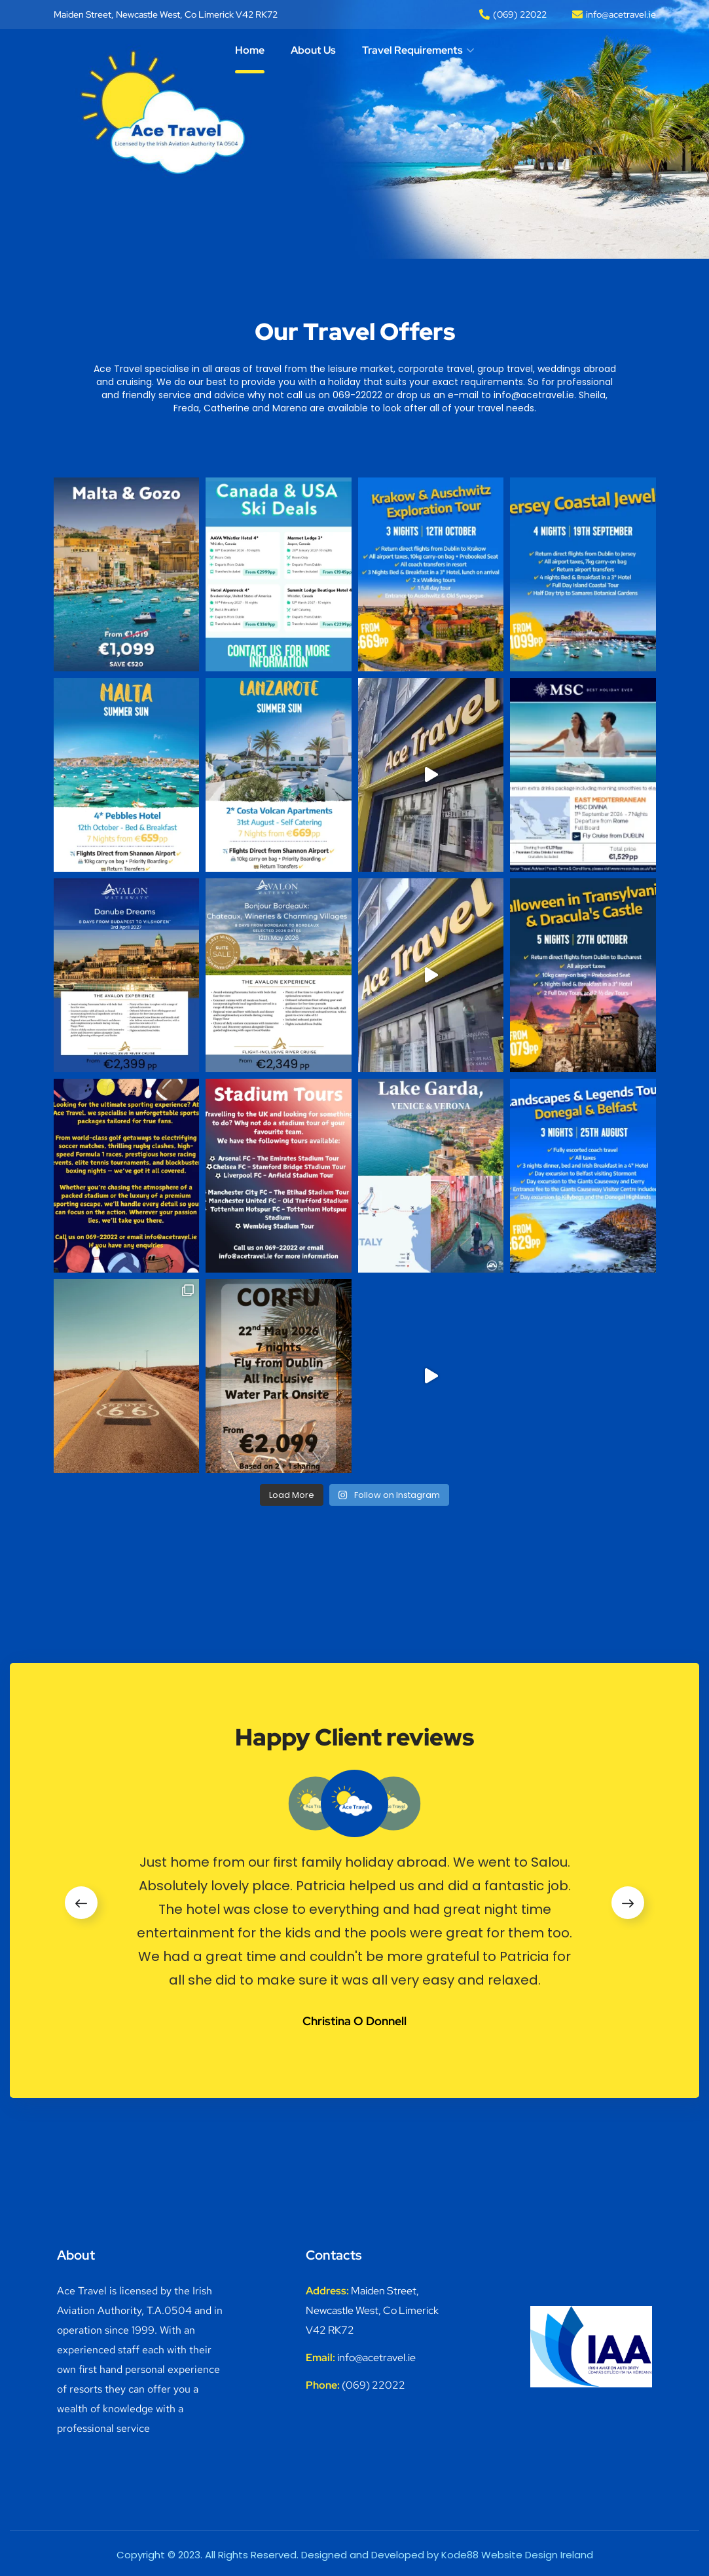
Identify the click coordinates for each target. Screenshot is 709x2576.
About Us (313, 50)
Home (249, 50)
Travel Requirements (412, 50)
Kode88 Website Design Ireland (517, 2555)
